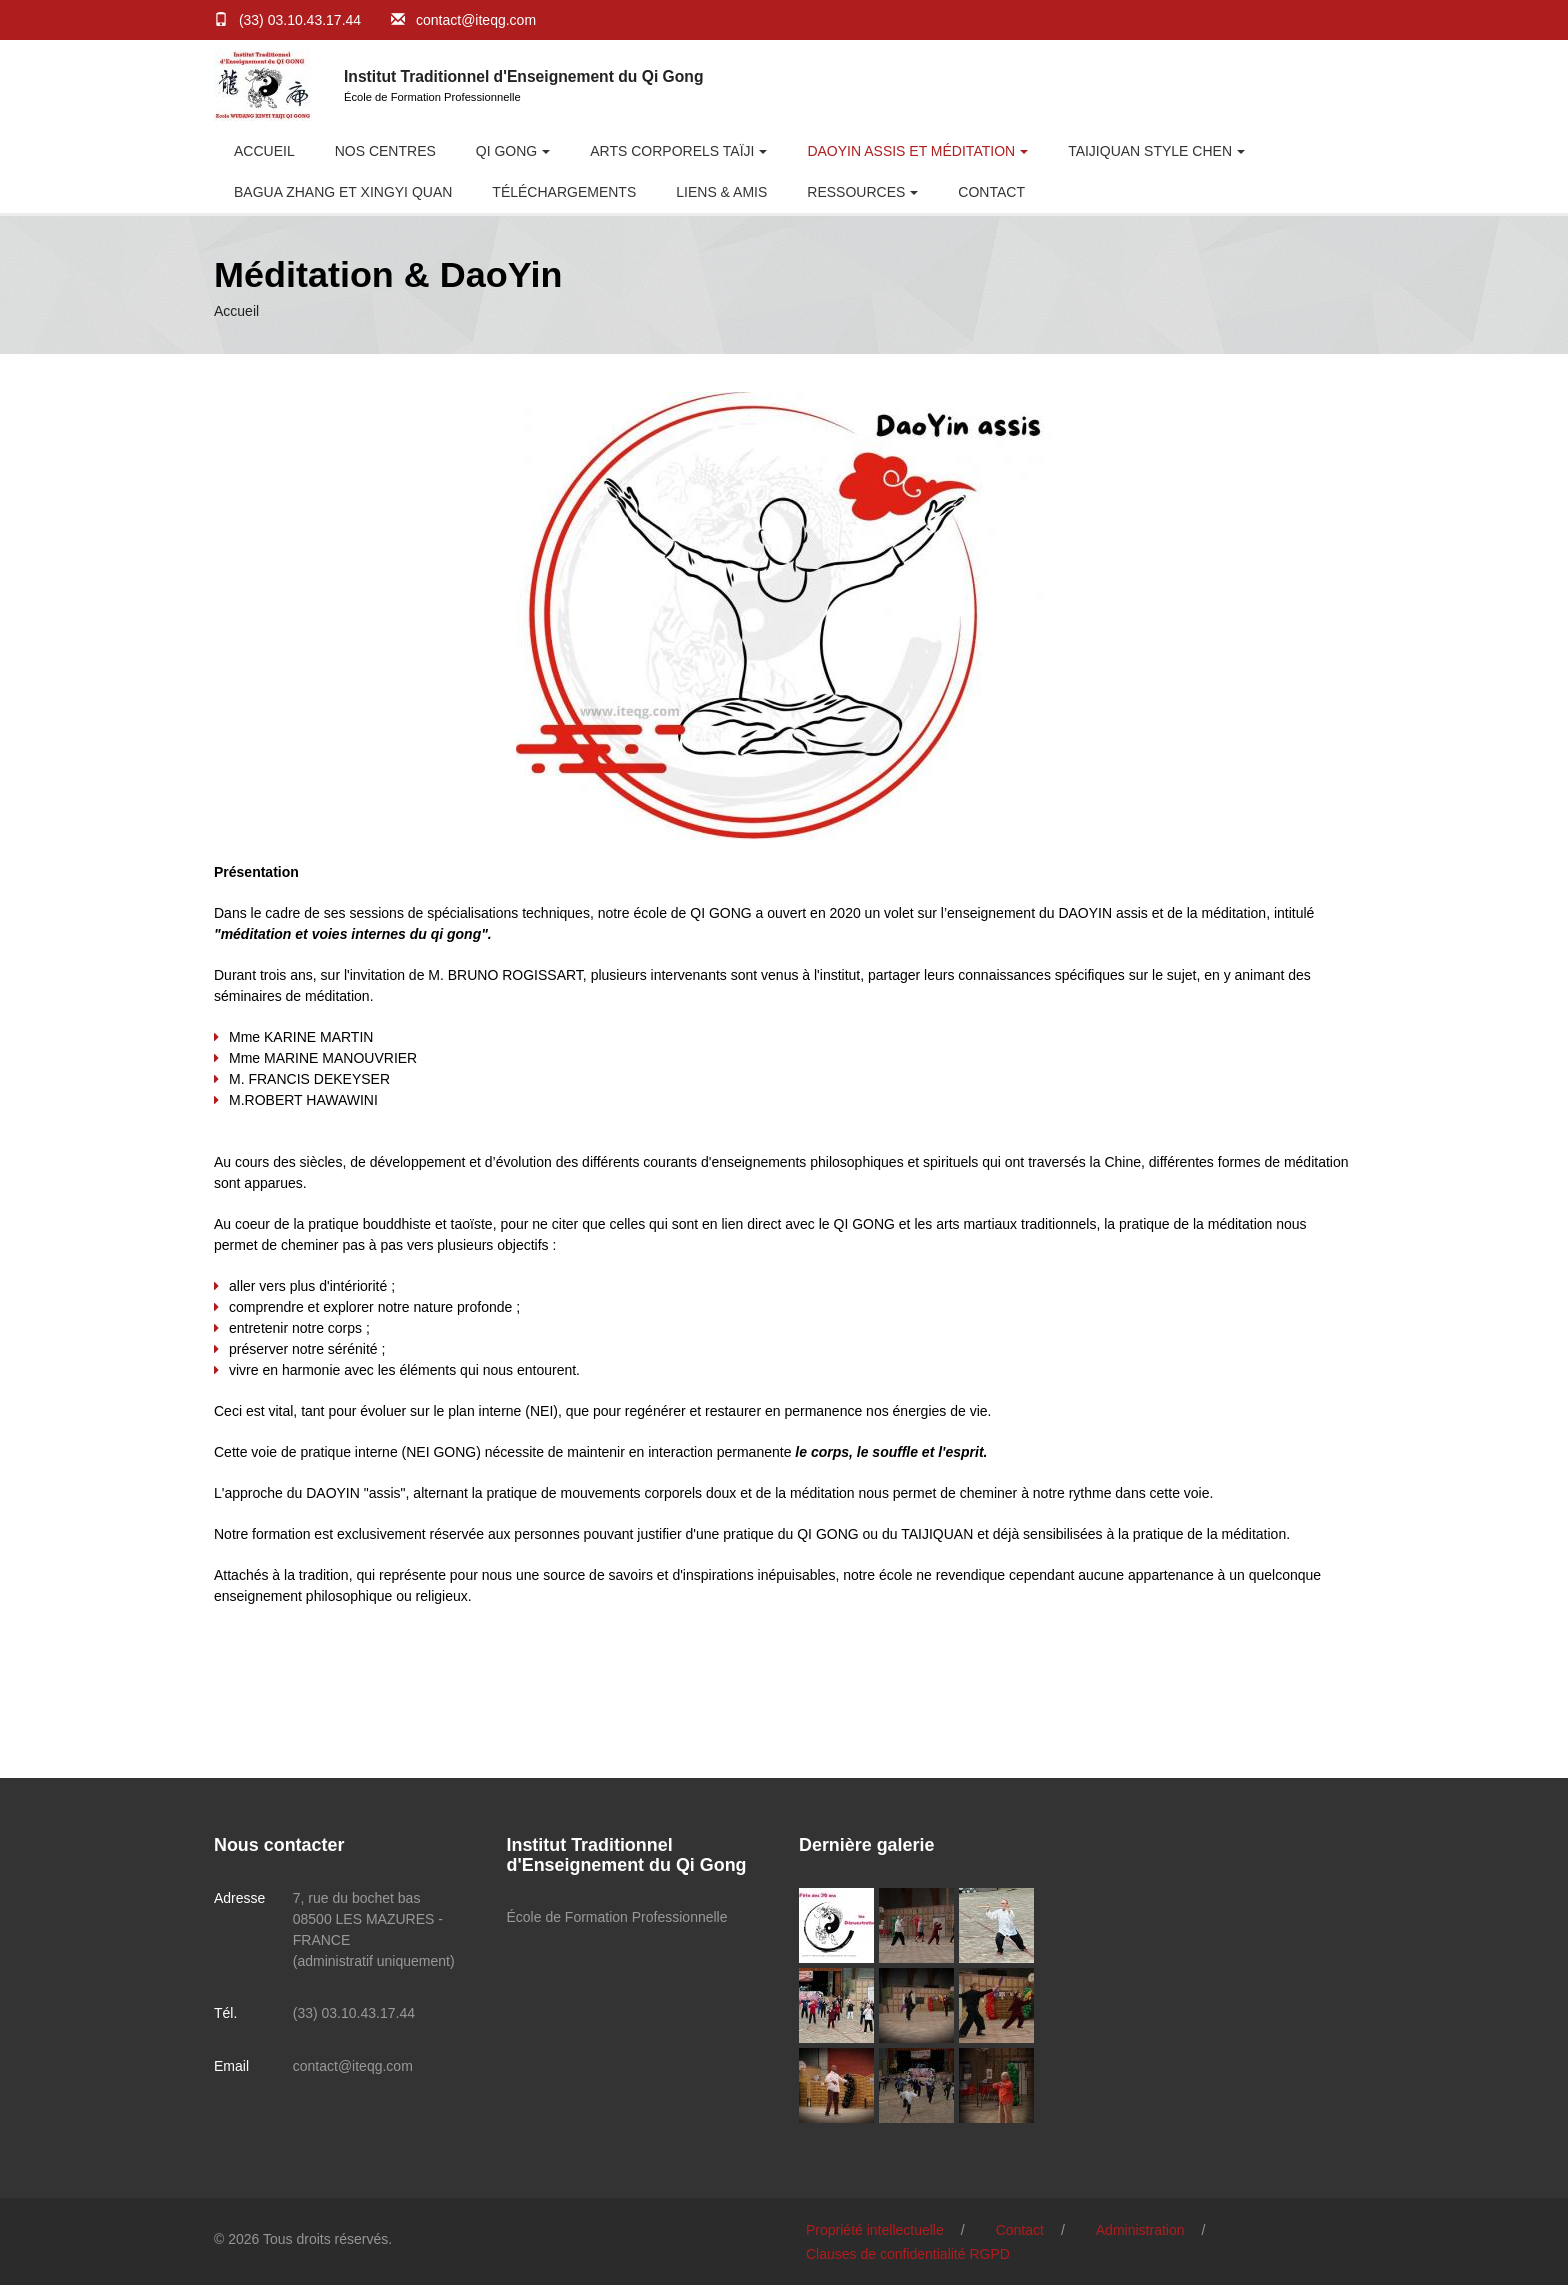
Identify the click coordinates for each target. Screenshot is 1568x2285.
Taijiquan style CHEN (1150, 151)
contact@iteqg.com (476, 20)
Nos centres (385, 151)
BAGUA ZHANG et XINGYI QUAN (343, 192)
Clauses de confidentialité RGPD (908, 2254)
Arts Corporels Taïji (672, 151)
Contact (991, 192)
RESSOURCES (856, 192)
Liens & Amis (721, 192)
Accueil (264, 151)
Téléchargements (564, 192)
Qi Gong (506, 151)
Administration (1140, 2230)
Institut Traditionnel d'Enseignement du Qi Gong (523, 76)
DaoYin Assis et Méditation (911, 151)
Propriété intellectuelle (875, 2230)
